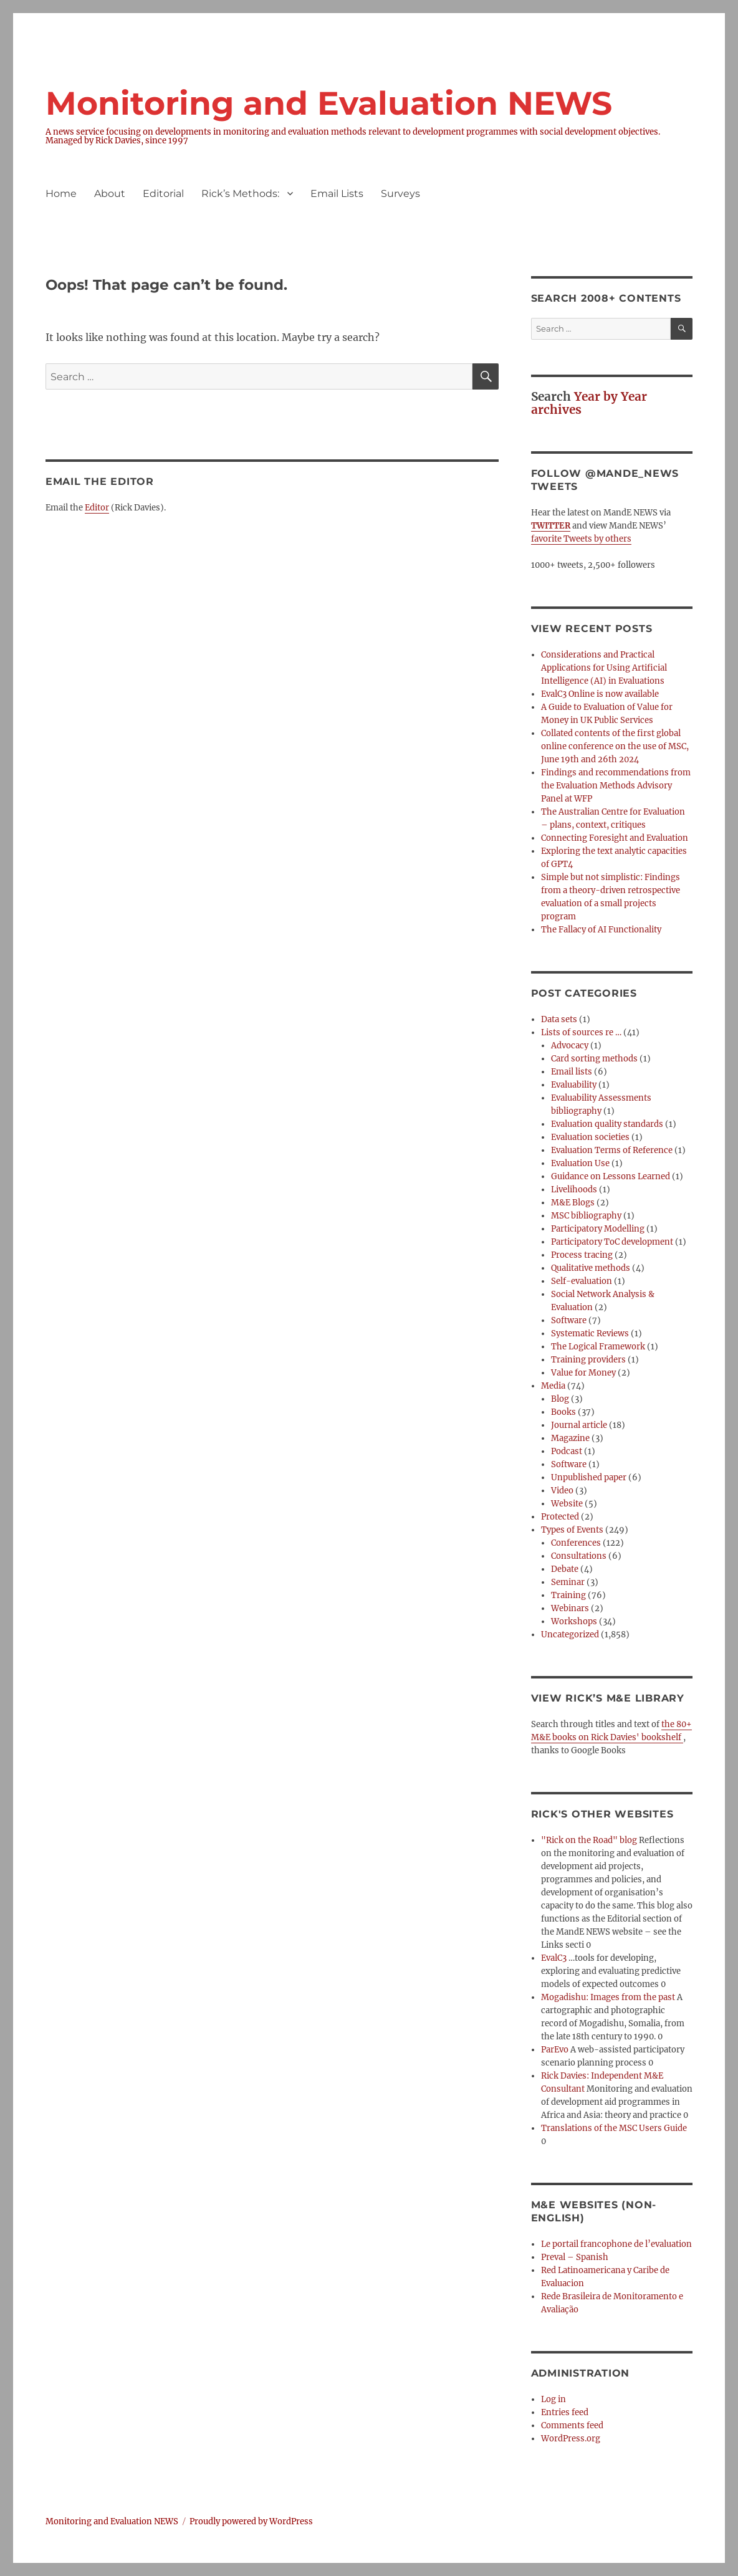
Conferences (576, 1543)
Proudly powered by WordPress (251, 2521)
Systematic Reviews (590, 1333)
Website (567, 1503)
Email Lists (336, 193)
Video (562, 1490)
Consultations (578, 1556)
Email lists (571, 1071)
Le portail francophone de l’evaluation (616, 2244)
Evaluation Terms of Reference (612, 1150)
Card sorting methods (594, 1058)
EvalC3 (554, 1958)
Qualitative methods (590, 1268)
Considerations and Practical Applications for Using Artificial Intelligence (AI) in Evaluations (604, 667)
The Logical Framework (598, 1346)
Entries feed (564, 2412)
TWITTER (550, 525)
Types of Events (572, 1530)
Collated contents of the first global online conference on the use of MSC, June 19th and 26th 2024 (615, 746)
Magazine (570, 1438)
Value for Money (583, 1372)
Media (553, 1386)
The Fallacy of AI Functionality (601, 929)
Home (61, 193)
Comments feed (572, 2425)
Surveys (400, 193)
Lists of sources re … (581, 1032)
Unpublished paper (588, 1477)
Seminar (568, 1582)
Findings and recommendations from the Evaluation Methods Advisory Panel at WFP (616, 785)
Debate (564, 1569)
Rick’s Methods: (240, 193)
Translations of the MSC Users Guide (614, 2128)
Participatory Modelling (598, 1228)
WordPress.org (570, 2438)
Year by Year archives (589, 403)
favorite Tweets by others (581, 539)
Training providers (588, 1359)
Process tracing (582, 1255)
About (109, 193)
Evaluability (574, 1085)
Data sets (559, 1019)
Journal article (579, 1425)
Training (568, 1595)
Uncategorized (570, 1634)
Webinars (570, 1608)
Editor (97, 507)
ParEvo (554, 2049)
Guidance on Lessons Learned (610, 1176)
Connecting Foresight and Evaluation (614, 838)
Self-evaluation (581, 1281)
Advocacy (569, 1045)
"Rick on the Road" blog (589, 1840)
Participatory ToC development (612, 1242)
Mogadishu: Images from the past (608, 1997)
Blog (560, 1399)
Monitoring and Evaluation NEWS (329, 103)
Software (569, 1320)
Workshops (574, 1621)
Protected (560, 1516)
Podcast (566, 1451)
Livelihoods (574, 1189)
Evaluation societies (590, 1137)
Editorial (163, 193)
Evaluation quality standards (607, 1124)
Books (563, 1412)
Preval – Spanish (574, 2257)
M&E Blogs (573, 1202)
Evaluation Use (580, 1163)
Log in (553, 2399)
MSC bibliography (586, 1215)
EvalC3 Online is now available (600, 694)
